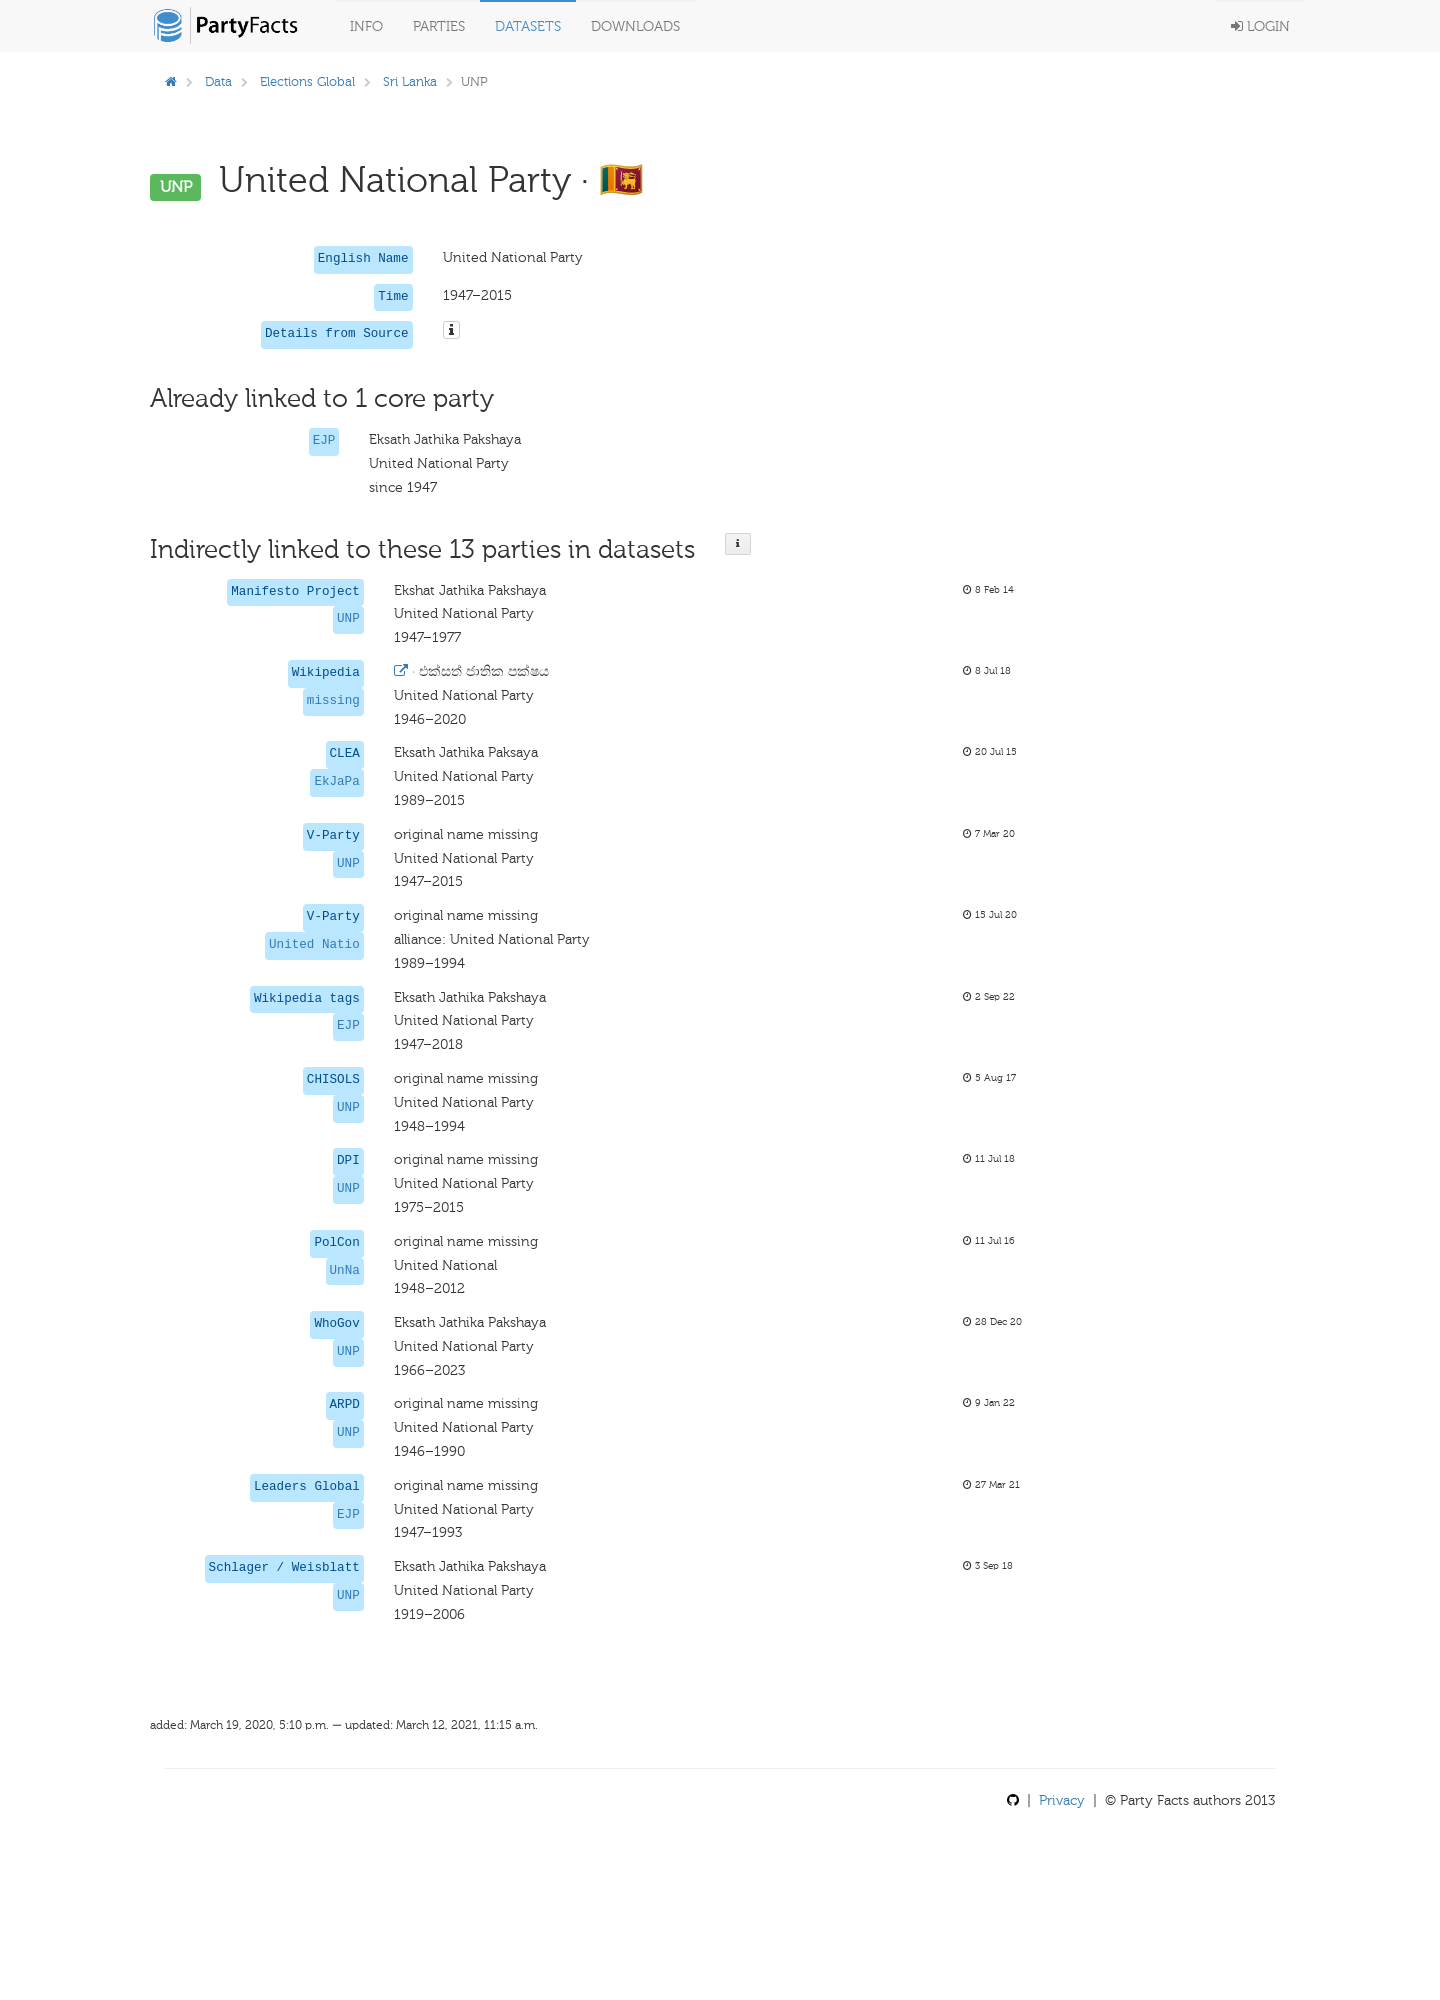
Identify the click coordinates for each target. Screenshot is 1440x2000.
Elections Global (307, 81)
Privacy (1062, 1800)
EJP (324, 441)
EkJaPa (336, 782)
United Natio (314, 945)
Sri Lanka (410, 81)
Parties (439, 26)
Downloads (635, 26)
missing (333, 701)
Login (1260, 26)
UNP (348, 619)
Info (366, 26)
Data (218, 81)
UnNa (345, 1271)
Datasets (528, 26)
